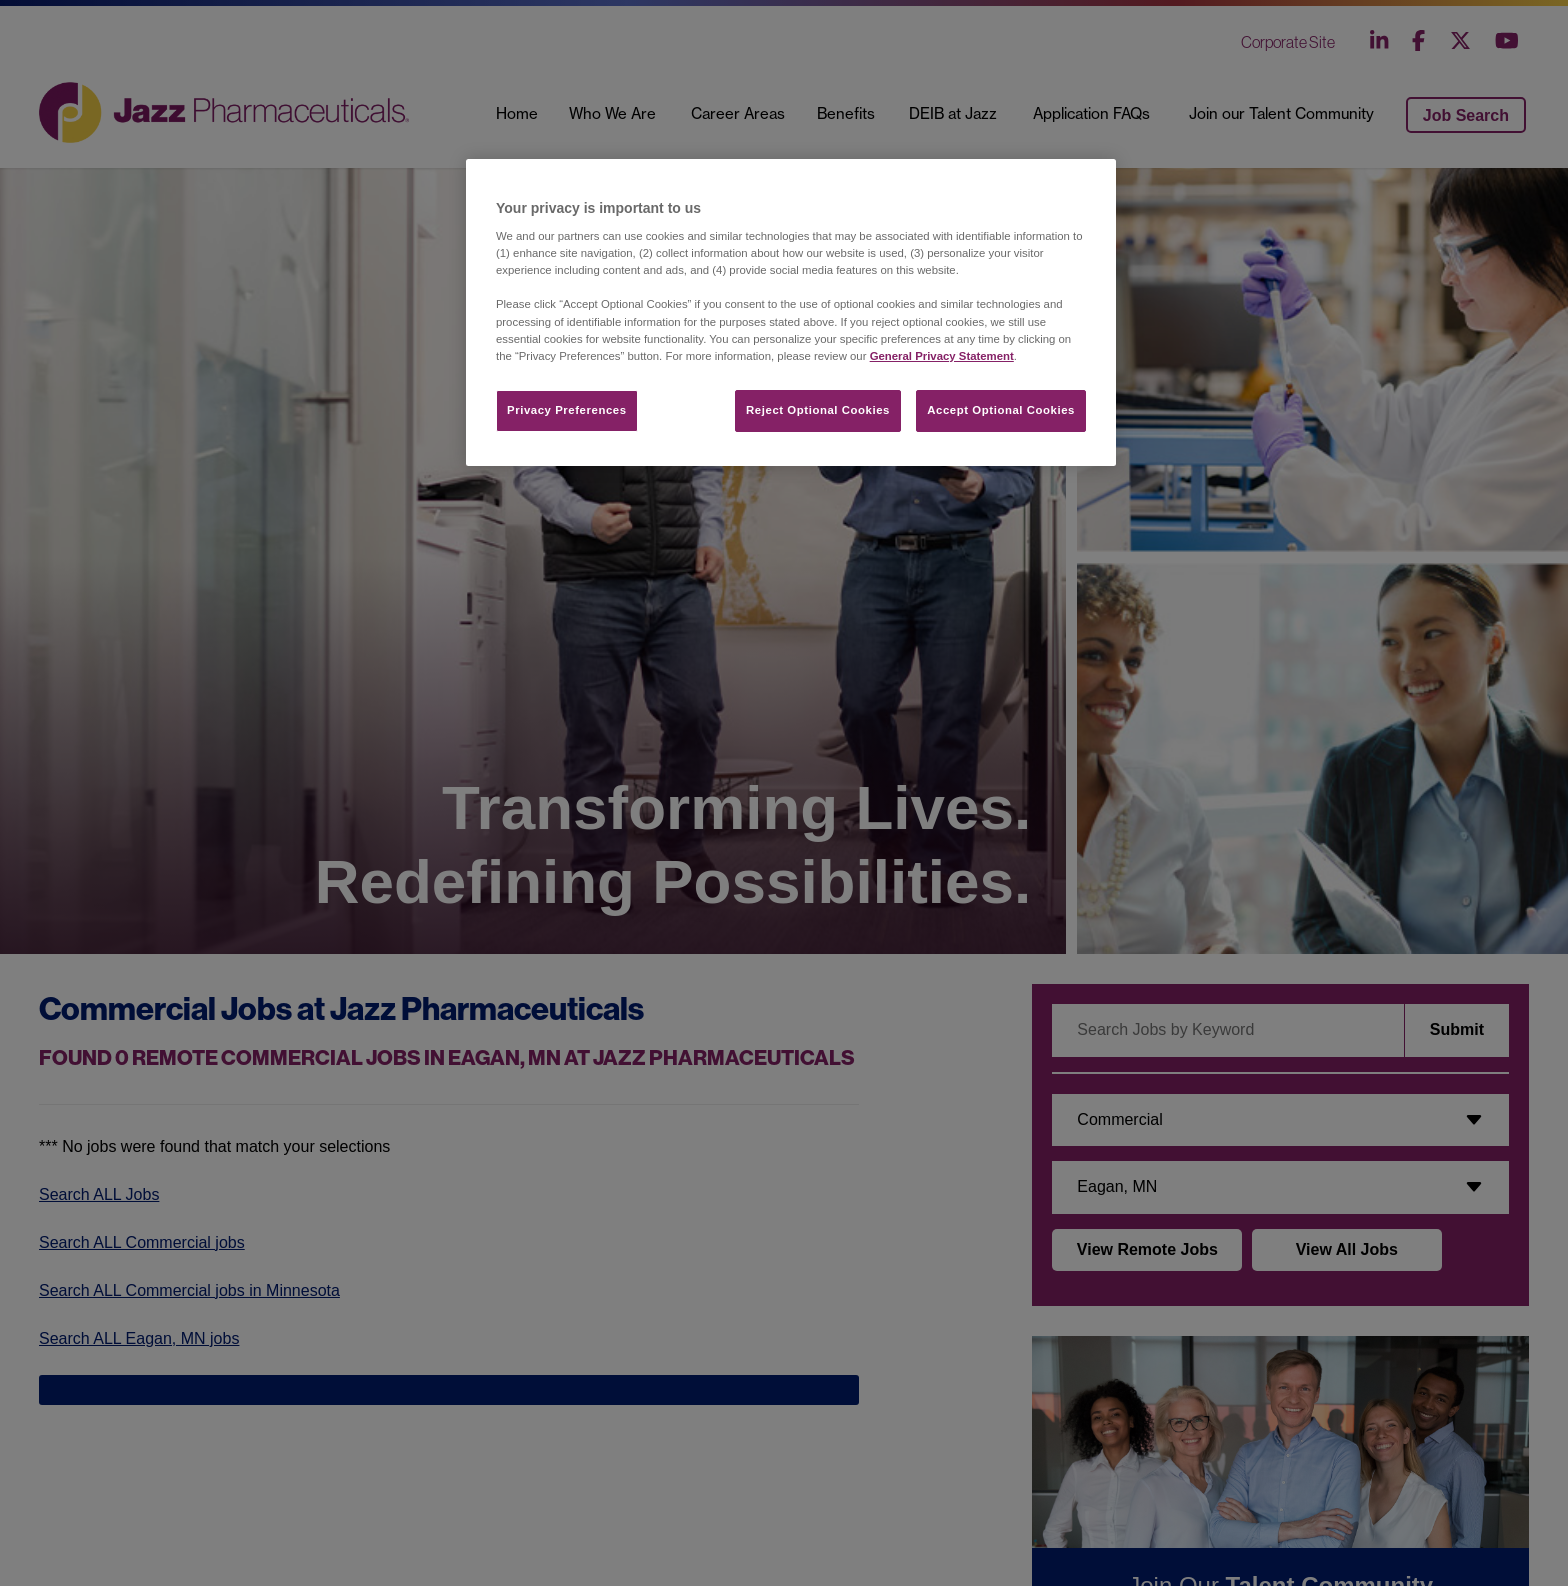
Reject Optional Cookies (818, 410)
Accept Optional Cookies (1001, 410)
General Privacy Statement (942, 356)
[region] (791, 312)
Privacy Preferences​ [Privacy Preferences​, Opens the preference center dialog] (567, 410)
